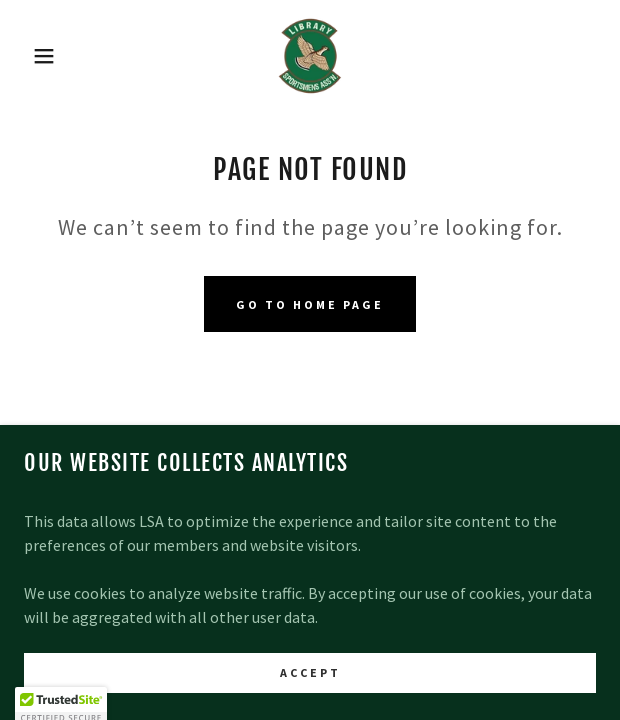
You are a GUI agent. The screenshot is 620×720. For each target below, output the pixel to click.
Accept (310, 699)
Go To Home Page (310, 304)
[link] (310, 56)
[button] (42, 56)
